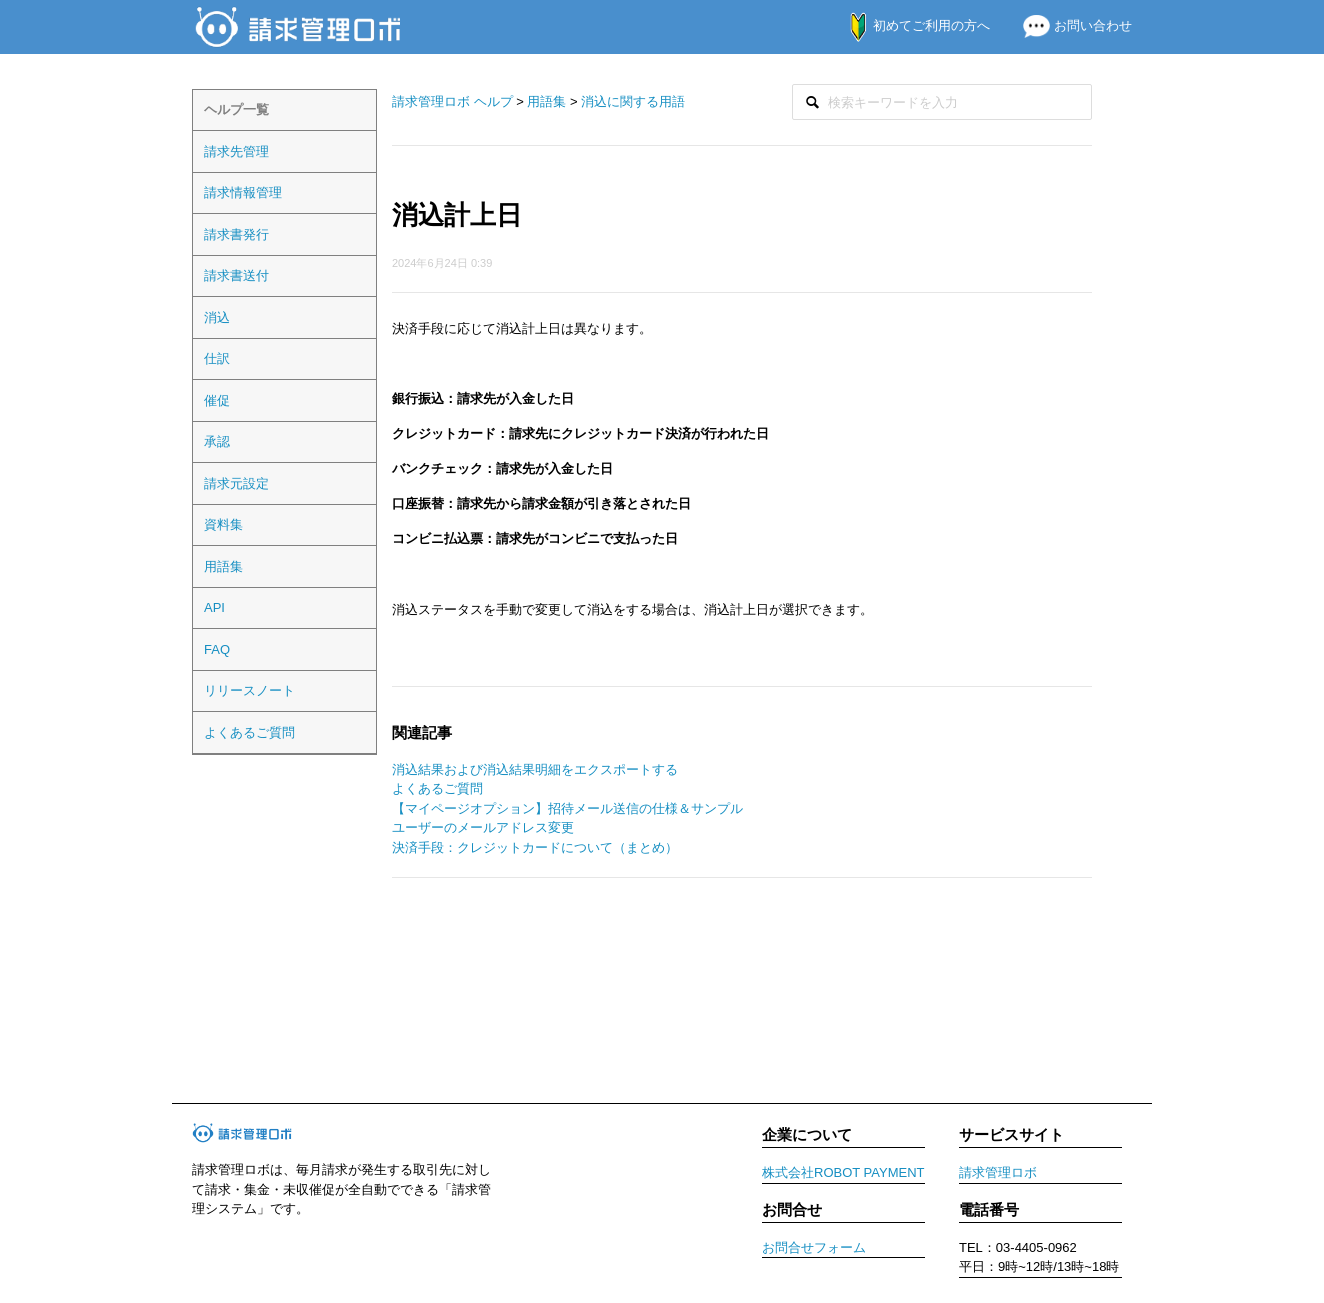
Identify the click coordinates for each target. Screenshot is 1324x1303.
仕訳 (217, 358)
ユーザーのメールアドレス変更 (483, 827)
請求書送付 (236, 275)
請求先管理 (236, 151)
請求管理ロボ (998, 1172)
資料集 (223, 524)
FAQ (217, 649)
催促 (217, 400)
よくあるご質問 (249, 732)
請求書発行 (236, 234)
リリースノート (249, 690)
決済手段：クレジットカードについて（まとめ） (535, 847)
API (214, 607)
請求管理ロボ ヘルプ (452, 101)
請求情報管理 (243, 192)
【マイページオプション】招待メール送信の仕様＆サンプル (567, 808)
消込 (217, 317)
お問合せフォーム (814, 1247)
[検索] (942, 102)
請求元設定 (236, 483)
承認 (217, 441)
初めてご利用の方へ (909, 25)
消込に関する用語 (633, 101)
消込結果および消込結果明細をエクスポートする (535, 769)
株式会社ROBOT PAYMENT (843, 1172)
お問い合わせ (1069, 25)
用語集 (223, 566)
